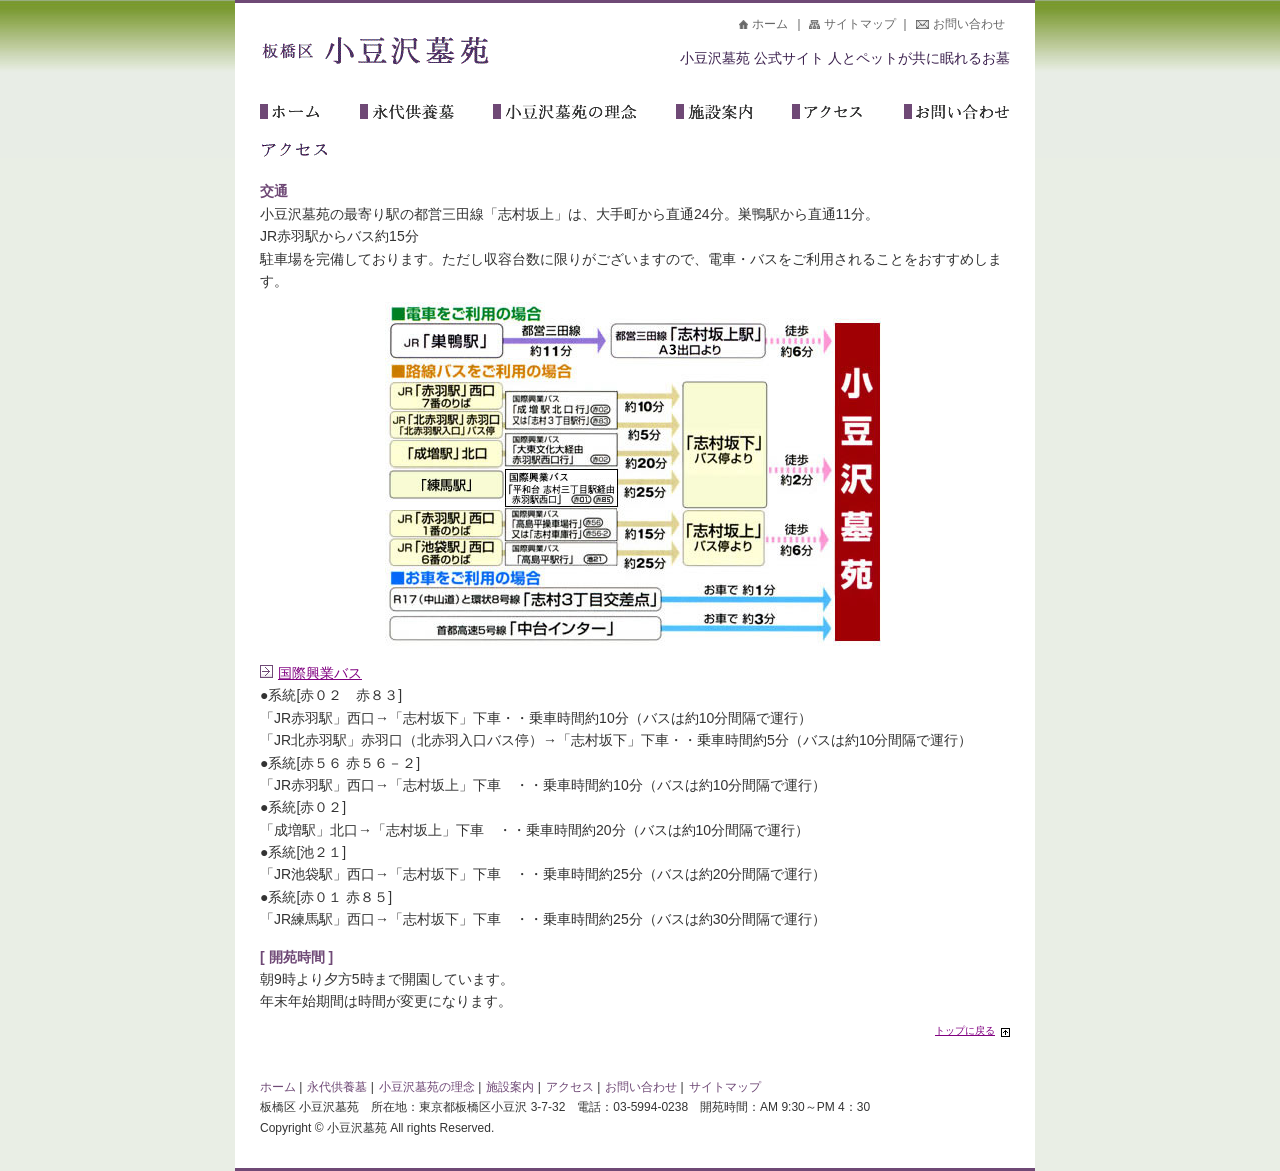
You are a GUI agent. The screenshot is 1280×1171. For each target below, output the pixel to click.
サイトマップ (860, 24)
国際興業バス (320, 673)
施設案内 (734, 114)
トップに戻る (965, 1030)
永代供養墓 (426, 114)
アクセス (848, 114)
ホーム (770, 24)
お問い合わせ (969, 24)
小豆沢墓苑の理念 (584, 114)
